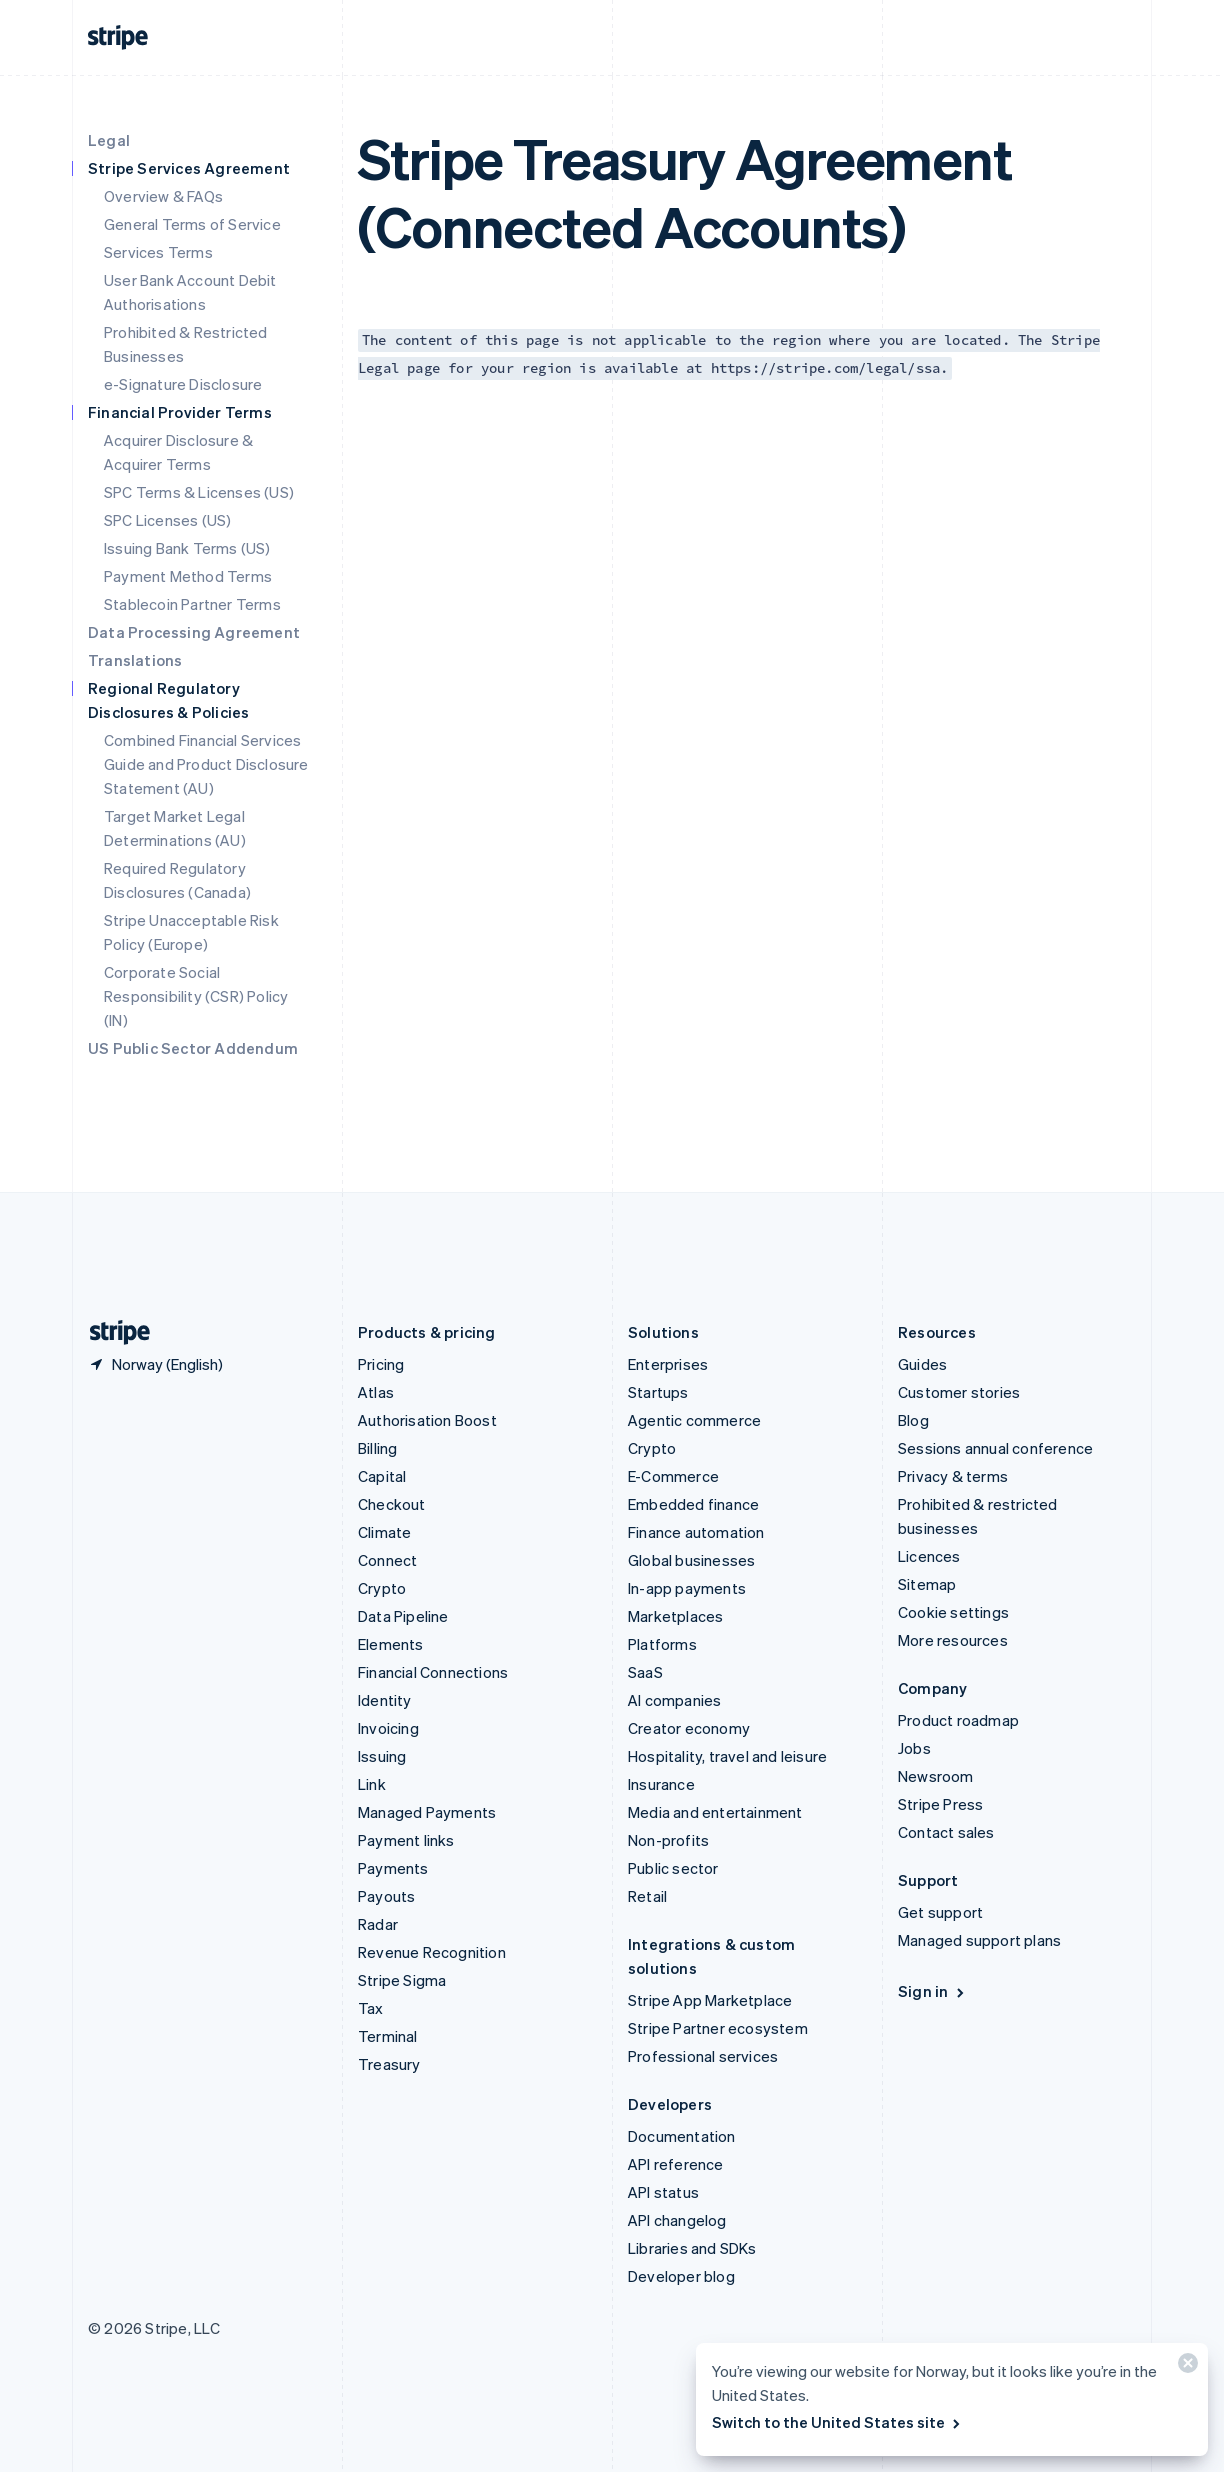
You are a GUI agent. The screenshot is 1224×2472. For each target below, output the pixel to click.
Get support (940, 1912)
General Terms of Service (192, 224)
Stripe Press (940, 1804)
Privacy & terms (953, 1476)
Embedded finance (693, 1504)
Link (372, 1784)
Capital (382, 1476)
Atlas (376, 1392)
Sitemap (927, 1584)
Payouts (386, 1896)
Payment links (406, 1840)
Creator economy (689, 1728)
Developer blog (681, 2276)
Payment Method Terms (188, 576)
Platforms (662, 1644)
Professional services (703, 2056)
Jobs (914, 1748)
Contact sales (946, 1832)
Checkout (392, 1504)
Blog (913, 1420)
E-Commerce (673, 1476)
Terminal (388, 2036)
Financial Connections (433, 1672)
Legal (109, 140)
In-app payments (687, 1588)
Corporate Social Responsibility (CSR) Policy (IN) (196, 996)
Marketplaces (675, 1616)
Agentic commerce (694, 1420)
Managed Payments (427, 1812)
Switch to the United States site (837, 2422)
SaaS (645, 1672)
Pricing (381, 1364)
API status (663, 2192)
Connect (387, 1560)
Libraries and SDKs (692, 2248)
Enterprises (668, 1364)
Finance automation (696, 1532)
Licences (929, 1556)
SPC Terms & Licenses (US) (199, 492)
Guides (922, 1364)
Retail (647, 1896)
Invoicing (388, 1728)
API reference (676, 2164)
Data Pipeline (403, 1616)
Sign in (932, 1991)
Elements (391, 1644)
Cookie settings (953, 1612)
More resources (953, 1640)
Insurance (661, 1784)
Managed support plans (979, 1940)
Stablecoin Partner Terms (192, 604)
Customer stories (959, 1392)
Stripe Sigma (402, 1980)
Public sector (673, 1868)
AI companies (674, 1700)
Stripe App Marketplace (710, 2000)
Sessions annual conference (995, 1448)
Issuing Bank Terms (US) (187, 548)
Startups (658, 1392)
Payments (393, 1868)
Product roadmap (958, 1720)
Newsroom (936, 1776)
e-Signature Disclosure (183, 384)
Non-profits (668, 1840)
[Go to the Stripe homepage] (112, 1332)
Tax (371, 2008)
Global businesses (691, 1560)
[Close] (1185, 2367)
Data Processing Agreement (194, 632)
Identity (385, 1700)
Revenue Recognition (432, 1952)
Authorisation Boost (427, 1420)
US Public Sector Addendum (193, 1048)
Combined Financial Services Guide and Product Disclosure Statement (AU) (206, 764)
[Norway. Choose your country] (155, 1364)
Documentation (682, 2136)
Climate (384, 1532)
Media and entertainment (715, 1812)
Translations (135, 660)
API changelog (677, 2220)
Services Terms (158, 252)
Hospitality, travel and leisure (727, 1756)
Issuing (382, 1756)
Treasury (389, 2064)
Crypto (382, 1588)
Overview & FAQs (163, 196)
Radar (378, 1924)
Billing (377, 1448)
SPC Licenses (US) (167, 520)
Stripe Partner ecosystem (718, 2028)
